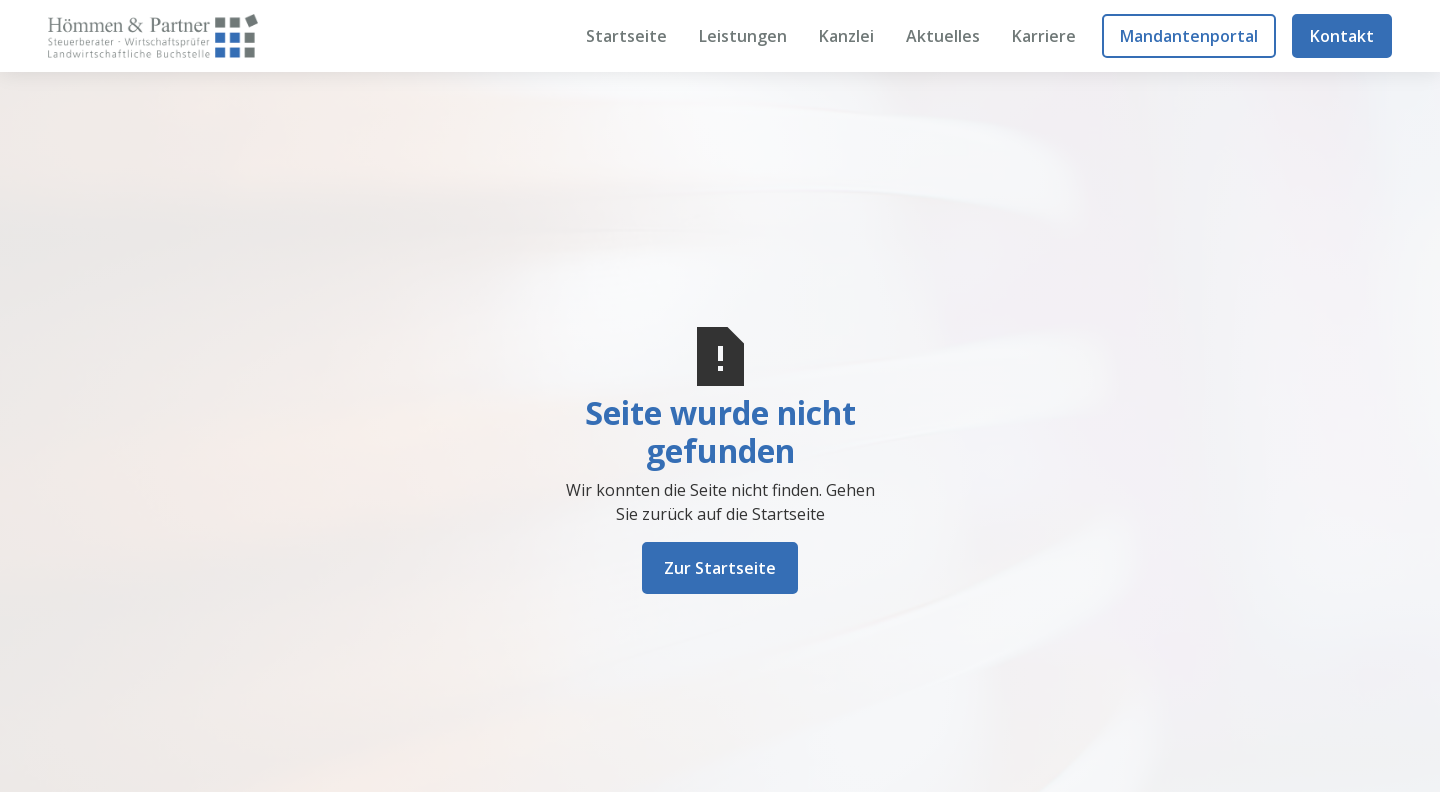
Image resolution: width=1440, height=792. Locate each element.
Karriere (1044, 36)
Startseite (626, 36)
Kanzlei (846, 36)
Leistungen (743, 36)
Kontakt (1342, 36)
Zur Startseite (720, 568)
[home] (153, 35)
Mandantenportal (1189, 36)
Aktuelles (943, 36)
